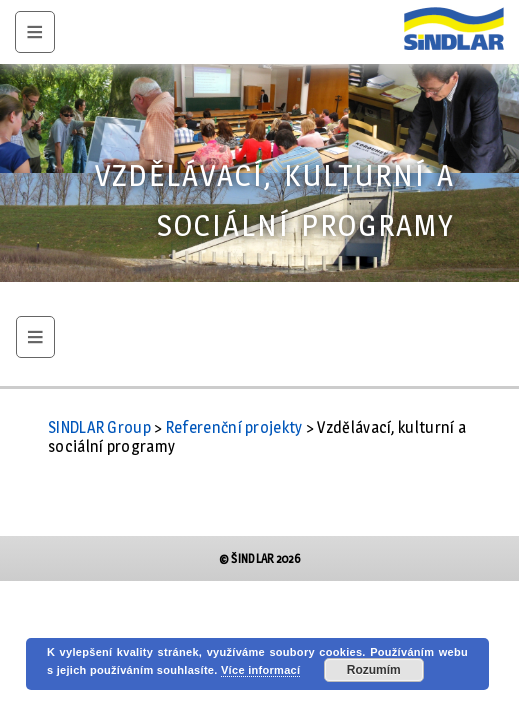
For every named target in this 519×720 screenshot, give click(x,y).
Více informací (260, 670)
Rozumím (374, 670)
